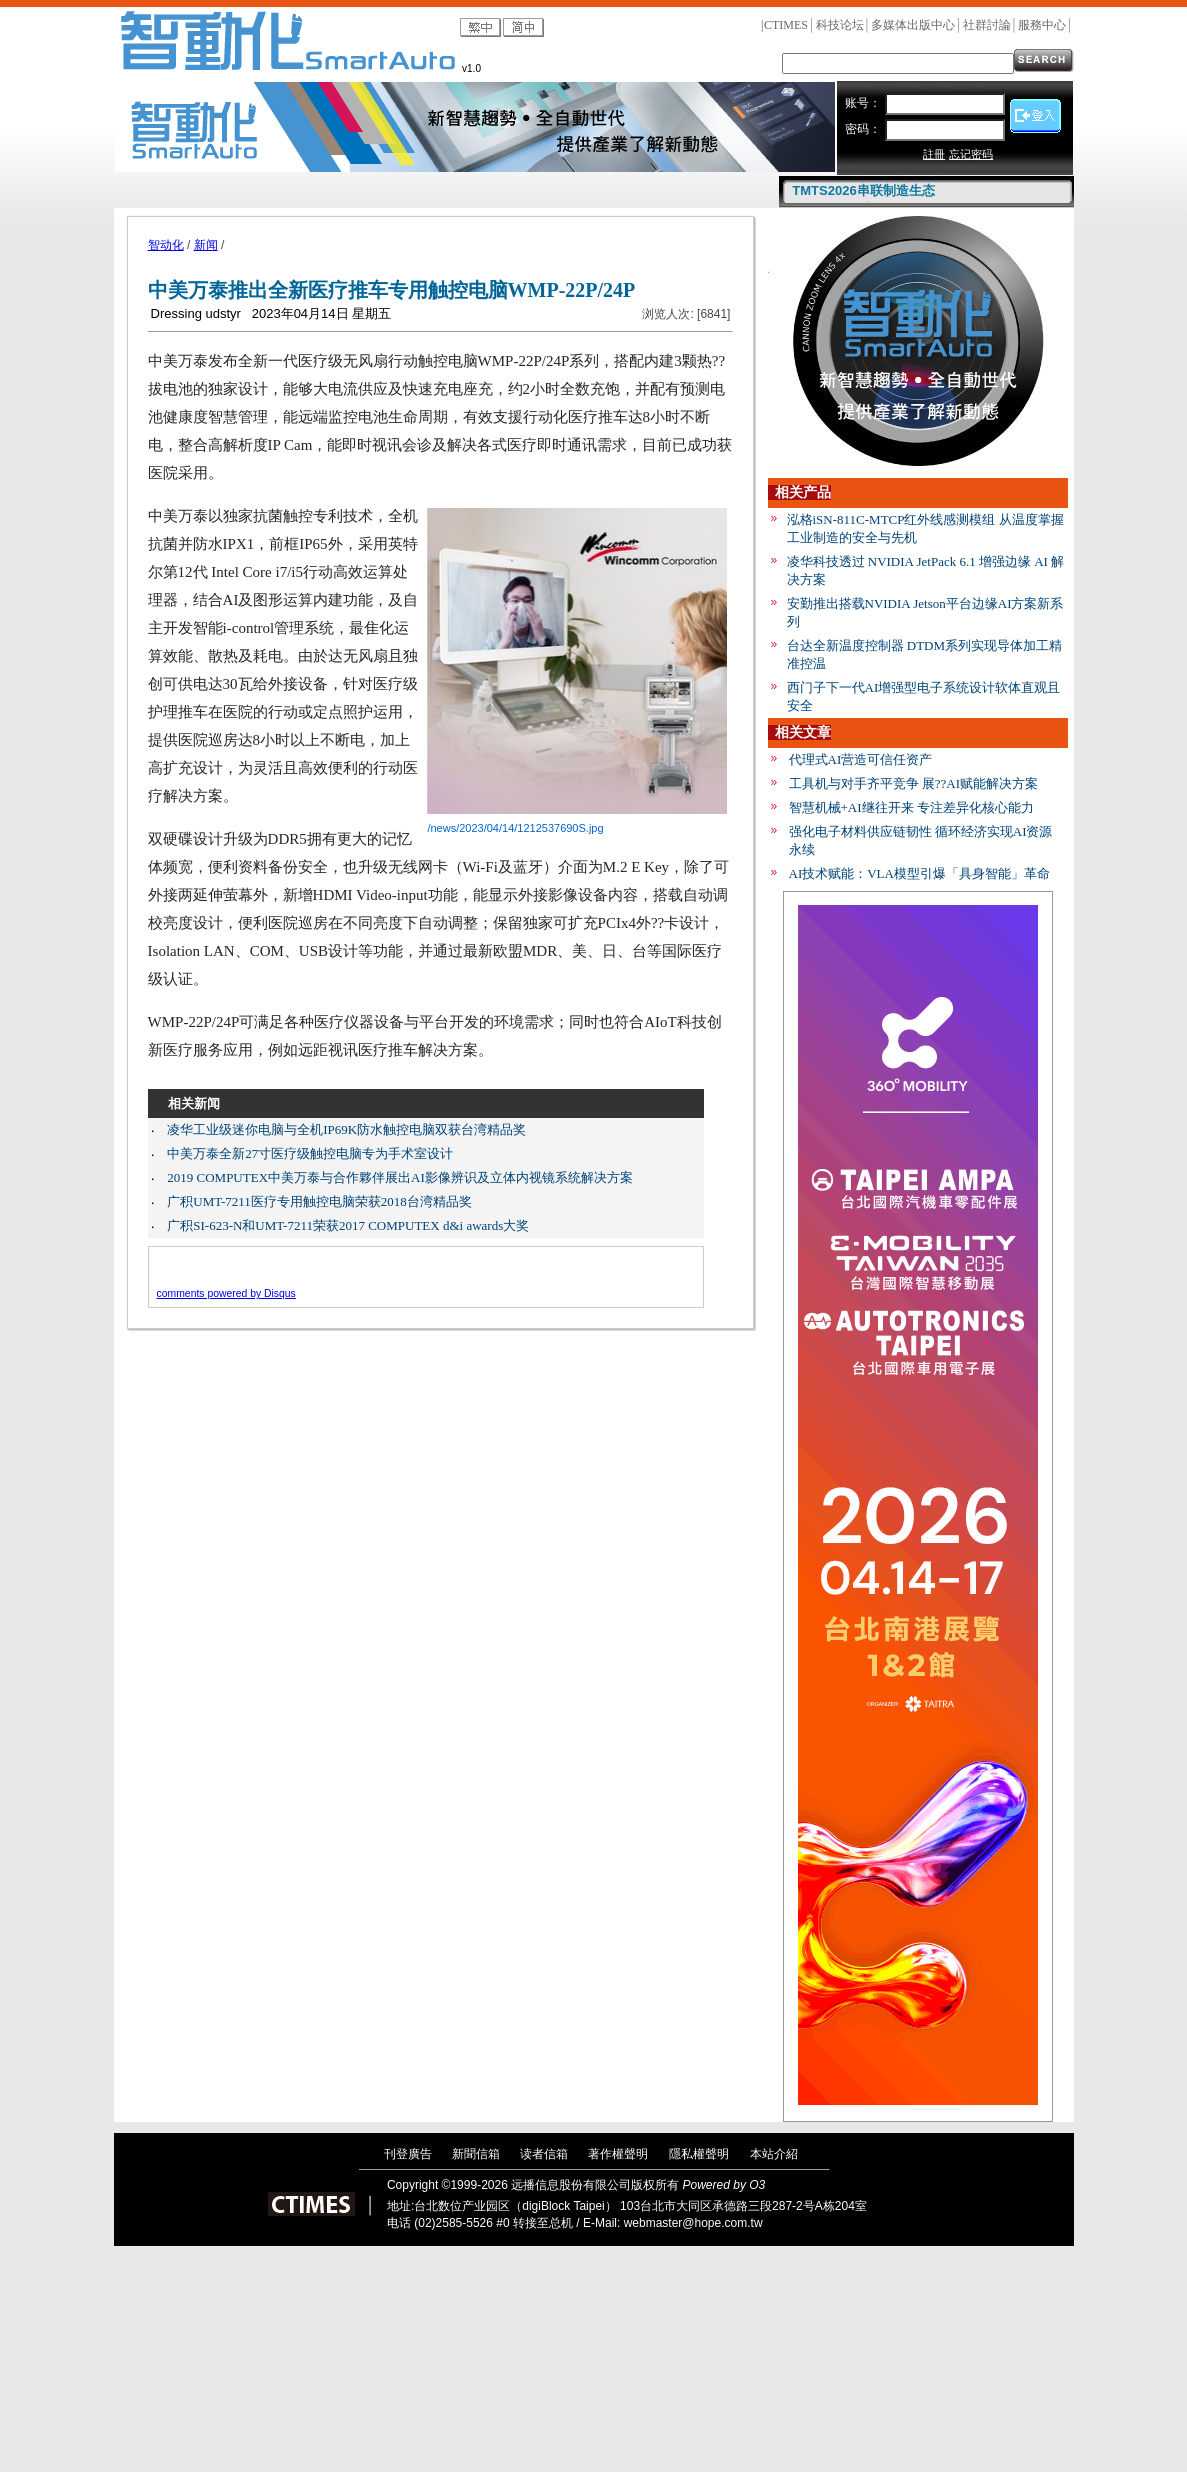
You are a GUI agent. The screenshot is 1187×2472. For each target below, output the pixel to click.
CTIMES (786, 25)
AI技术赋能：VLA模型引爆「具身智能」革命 (919, 873)
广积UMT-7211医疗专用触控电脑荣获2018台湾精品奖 (319, 1201)
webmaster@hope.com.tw (693, 2223)
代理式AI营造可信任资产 (861, 759)
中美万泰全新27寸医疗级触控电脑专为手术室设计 (310, 1153)
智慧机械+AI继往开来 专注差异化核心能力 (911, 807)
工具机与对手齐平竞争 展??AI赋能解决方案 (914, 783)
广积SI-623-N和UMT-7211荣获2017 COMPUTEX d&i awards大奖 (348, 1225)
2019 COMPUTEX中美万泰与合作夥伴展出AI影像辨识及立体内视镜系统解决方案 (399, 1177)
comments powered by (226, 1293)
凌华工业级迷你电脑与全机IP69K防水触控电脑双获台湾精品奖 (346, 1129)
